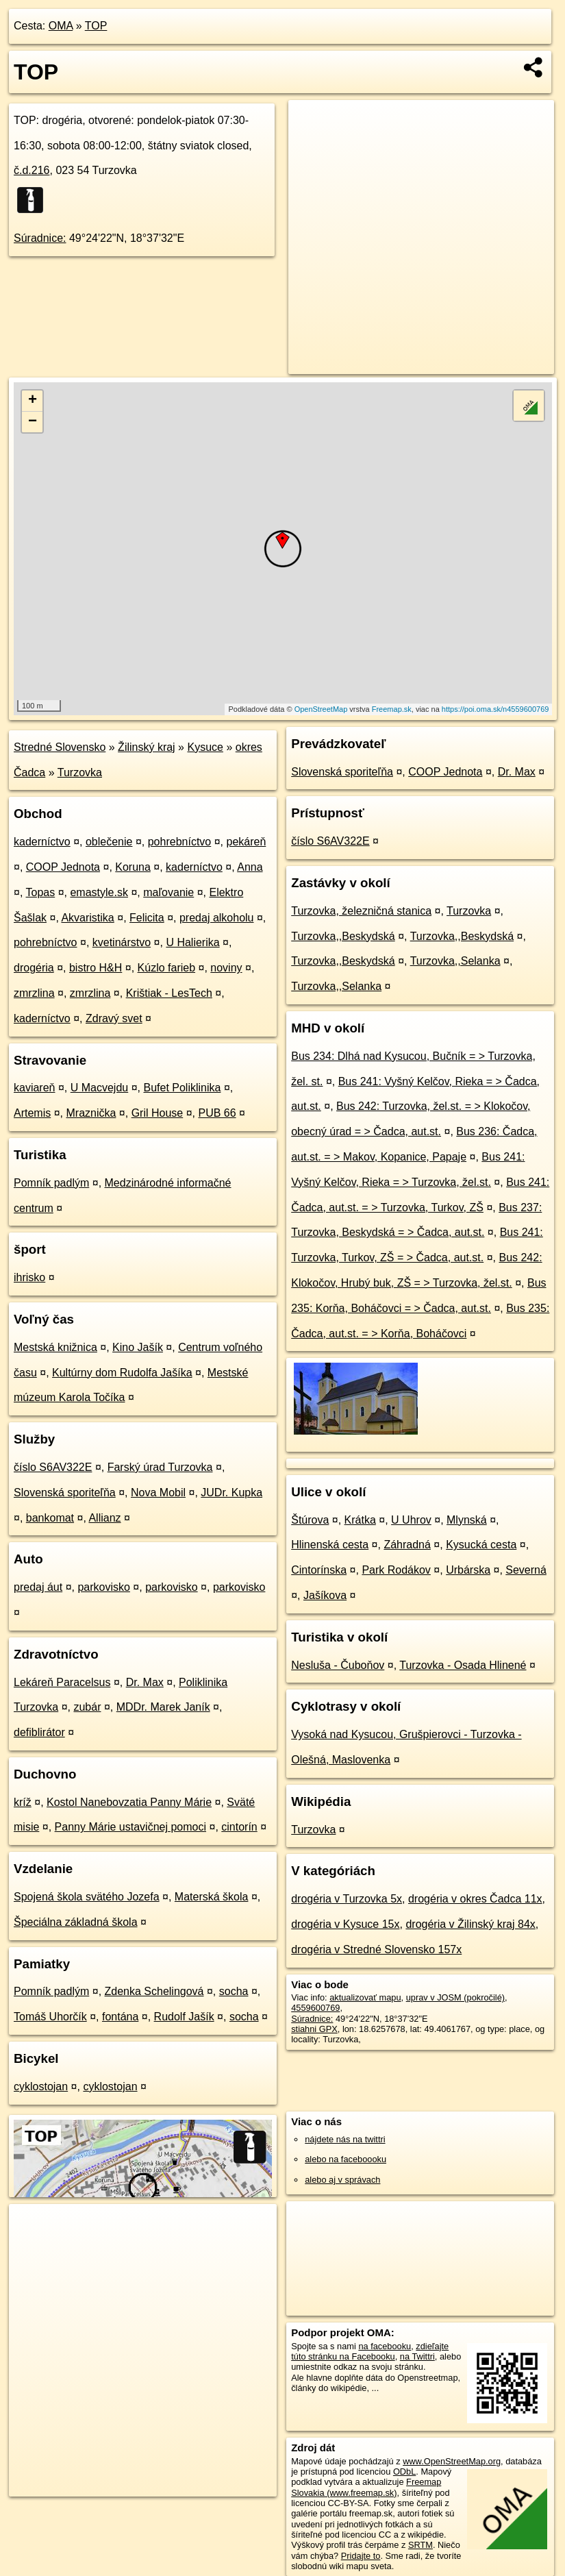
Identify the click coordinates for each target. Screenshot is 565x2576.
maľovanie (168, 892)
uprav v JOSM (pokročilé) (455, 1997)
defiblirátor (39, 1732)
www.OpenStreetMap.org (452, 2461)
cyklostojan (41, 2086)
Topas (40, 892)
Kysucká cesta (481, 1544)
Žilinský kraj (146, 747)
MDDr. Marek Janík (163, 1707)
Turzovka (80, 772)
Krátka (360, 1520)
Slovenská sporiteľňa (65, 1492)
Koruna (133, 867)
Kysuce (205, 747)
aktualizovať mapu (365, 1997)
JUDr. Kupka (231, 1492)
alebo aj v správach (342, 2180)
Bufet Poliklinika (182, 1087)
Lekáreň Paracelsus (62, 1682)
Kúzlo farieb (167, 968)
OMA (61, 26)
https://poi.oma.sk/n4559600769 (495, 709)
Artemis (32, 1113)
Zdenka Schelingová (154, 1991)
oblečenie (109, 841)
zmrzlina (34, 993)
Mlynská (467, 1520)
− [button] (32, 422)
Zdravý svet (114, 1018)
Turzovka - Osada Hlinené (462, 1665)
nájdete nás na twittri (345, 2139)
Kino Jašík (137, 1347)
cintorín (239, 1827)
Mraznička (91, 1113)
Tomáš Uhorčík (50, 2016)
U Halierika (192, 942)
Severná (526, 1570)
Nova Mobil (158, 1492)
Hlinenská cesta (329, 1544)
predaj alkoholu (216, 918)
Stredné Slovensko (59, 747)
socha (234, 1991)
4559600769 (315, 2008)
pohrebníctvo (180, 841)
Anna (249, 867)
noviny (226, 968)
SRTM (420, 2545)
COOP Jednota (63, 867)
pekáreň (246, 841)
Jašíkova (325, 1595)
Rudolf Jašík (184, 2016)
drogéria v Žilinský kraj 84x (470, 1924)
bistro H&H (95, 968)
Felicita (146, 918)
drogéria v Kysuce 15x (345, 1924)
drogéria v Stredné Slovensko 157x (376, 1949)
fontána (120, 2016)
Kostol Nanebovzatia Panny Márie (129, 1802)
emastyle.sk (98, 892)
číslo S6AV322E (53, 1467)
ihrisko (29, 1277)
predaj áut (38, 1587)
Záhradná (407, 1544)
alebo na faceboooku (345, 2159)
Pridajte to (361, 2556)
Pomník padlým (51, 1183)
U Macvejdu (99, 1087)
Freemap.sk (392, 709)
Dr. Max (145, 1682)
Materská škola (212, 1897)
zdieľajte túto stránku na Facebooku (370, 2351)
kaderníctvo (42, 841)
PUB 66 (217, 1113)
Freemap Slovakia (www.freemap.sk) (366, 2487)
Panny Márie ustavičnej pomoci (130, 1827)
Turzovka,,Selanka (455, 961)
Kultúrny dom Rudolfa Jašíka (122, 1372)
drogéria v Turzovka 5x (346, 1899)
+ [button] (32, 401)
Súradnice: (40, 238)
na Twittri (417, 2356)
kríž (23, 1802)
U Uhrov (411, 1520)
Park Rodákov (396, 1570)
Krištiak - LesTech (169, 993)
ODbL (404, 2471)
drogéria (34, 968)
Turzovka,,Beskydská (342, 936)
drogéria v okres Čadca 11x (475, 1899)
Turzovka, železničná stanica (361, 911)
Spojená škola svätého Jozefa (87, 1897)
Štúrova (310, 1520)
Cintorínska (319, 1570)
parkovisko (103, 1587)
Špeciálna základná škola (76, 1922)
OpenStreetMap (321, 709)
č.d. (32, 170)
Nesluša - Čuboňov (337, 1665)
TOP (96, 26)
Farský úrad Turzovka (160, 1467)
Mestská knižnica (55, 1347)
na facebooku (384, 2346)
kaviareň (34, 1087)
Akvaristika (87, 918)
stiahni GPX (314, 2029)
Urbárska (468, 1570)
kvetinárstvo (121, 942)
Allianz (104, 1518)
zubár (87, 1707)
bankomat (50, 1518)
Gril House (157, 1113)
